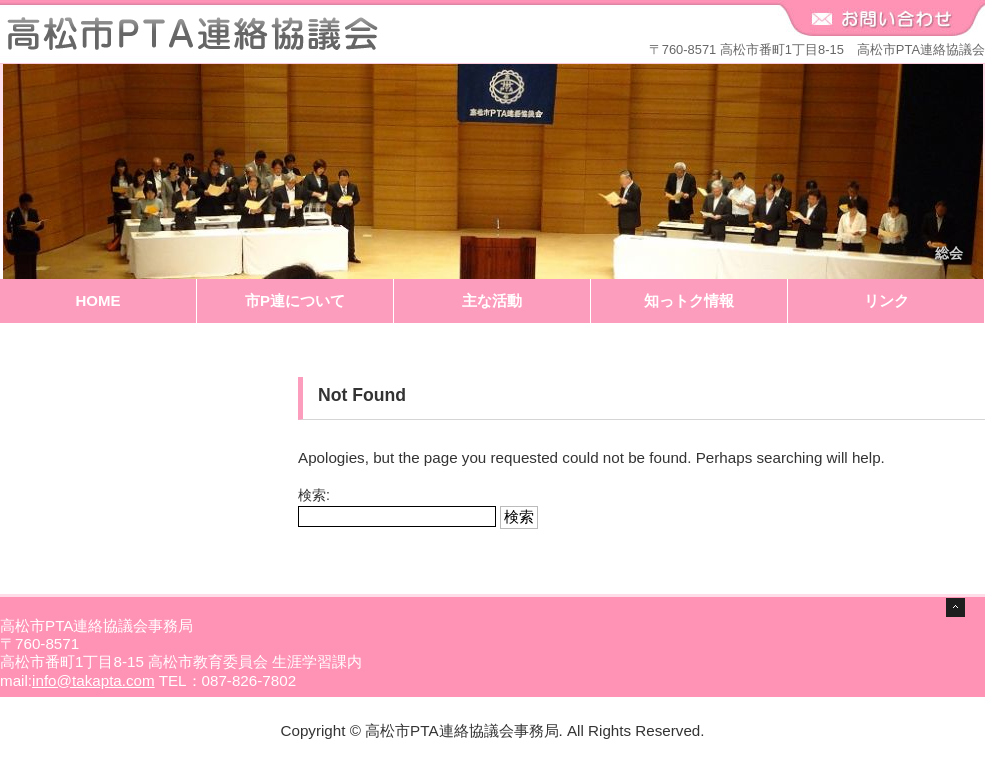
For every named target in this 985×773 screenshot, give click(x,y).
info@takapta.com (93, 680)
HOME (98, 300)
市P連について (295, 300)
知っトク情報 (689, 300)
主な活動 (492, 300)
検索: (314, 495)
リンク (886, 300)
